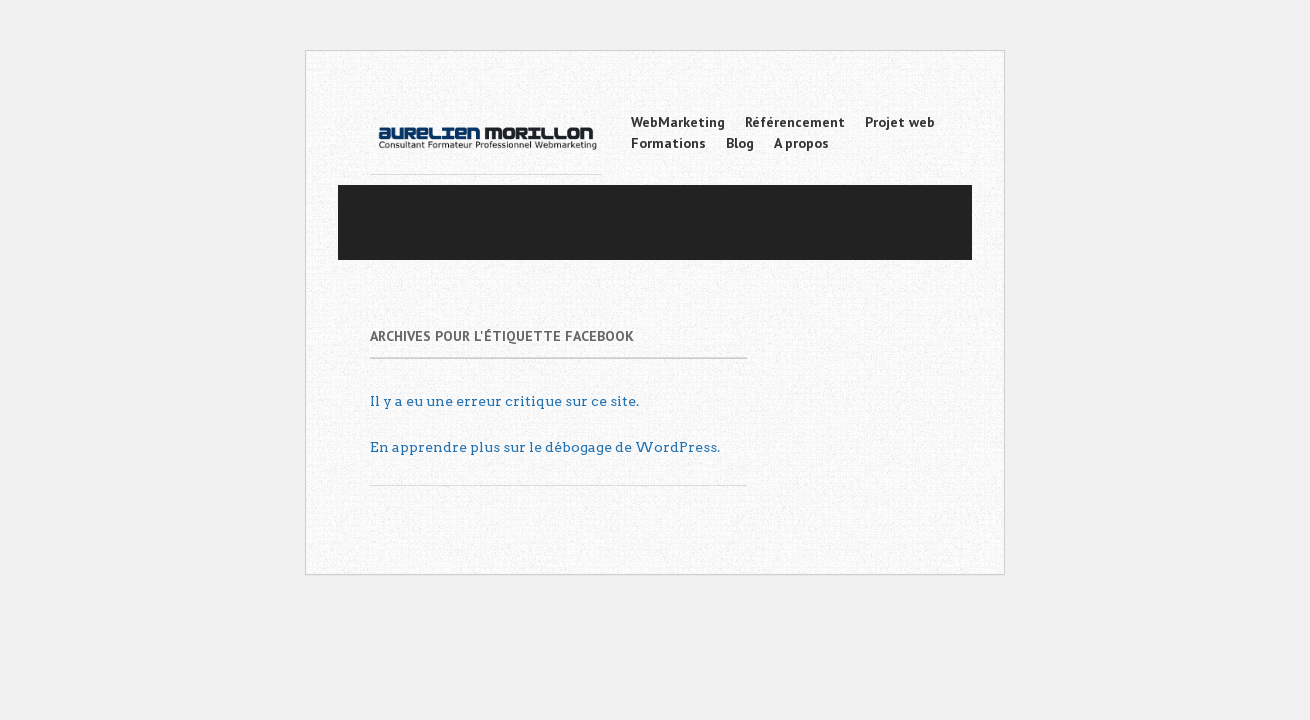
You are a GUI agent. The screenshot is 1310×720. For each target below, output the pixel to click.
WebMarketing (678, 122)
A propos (801, 143)
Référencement (795, 122)
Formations (668, 143)
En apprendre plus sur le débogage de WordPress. (545, 447)
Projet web (900, 122)
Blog (740, 143)
